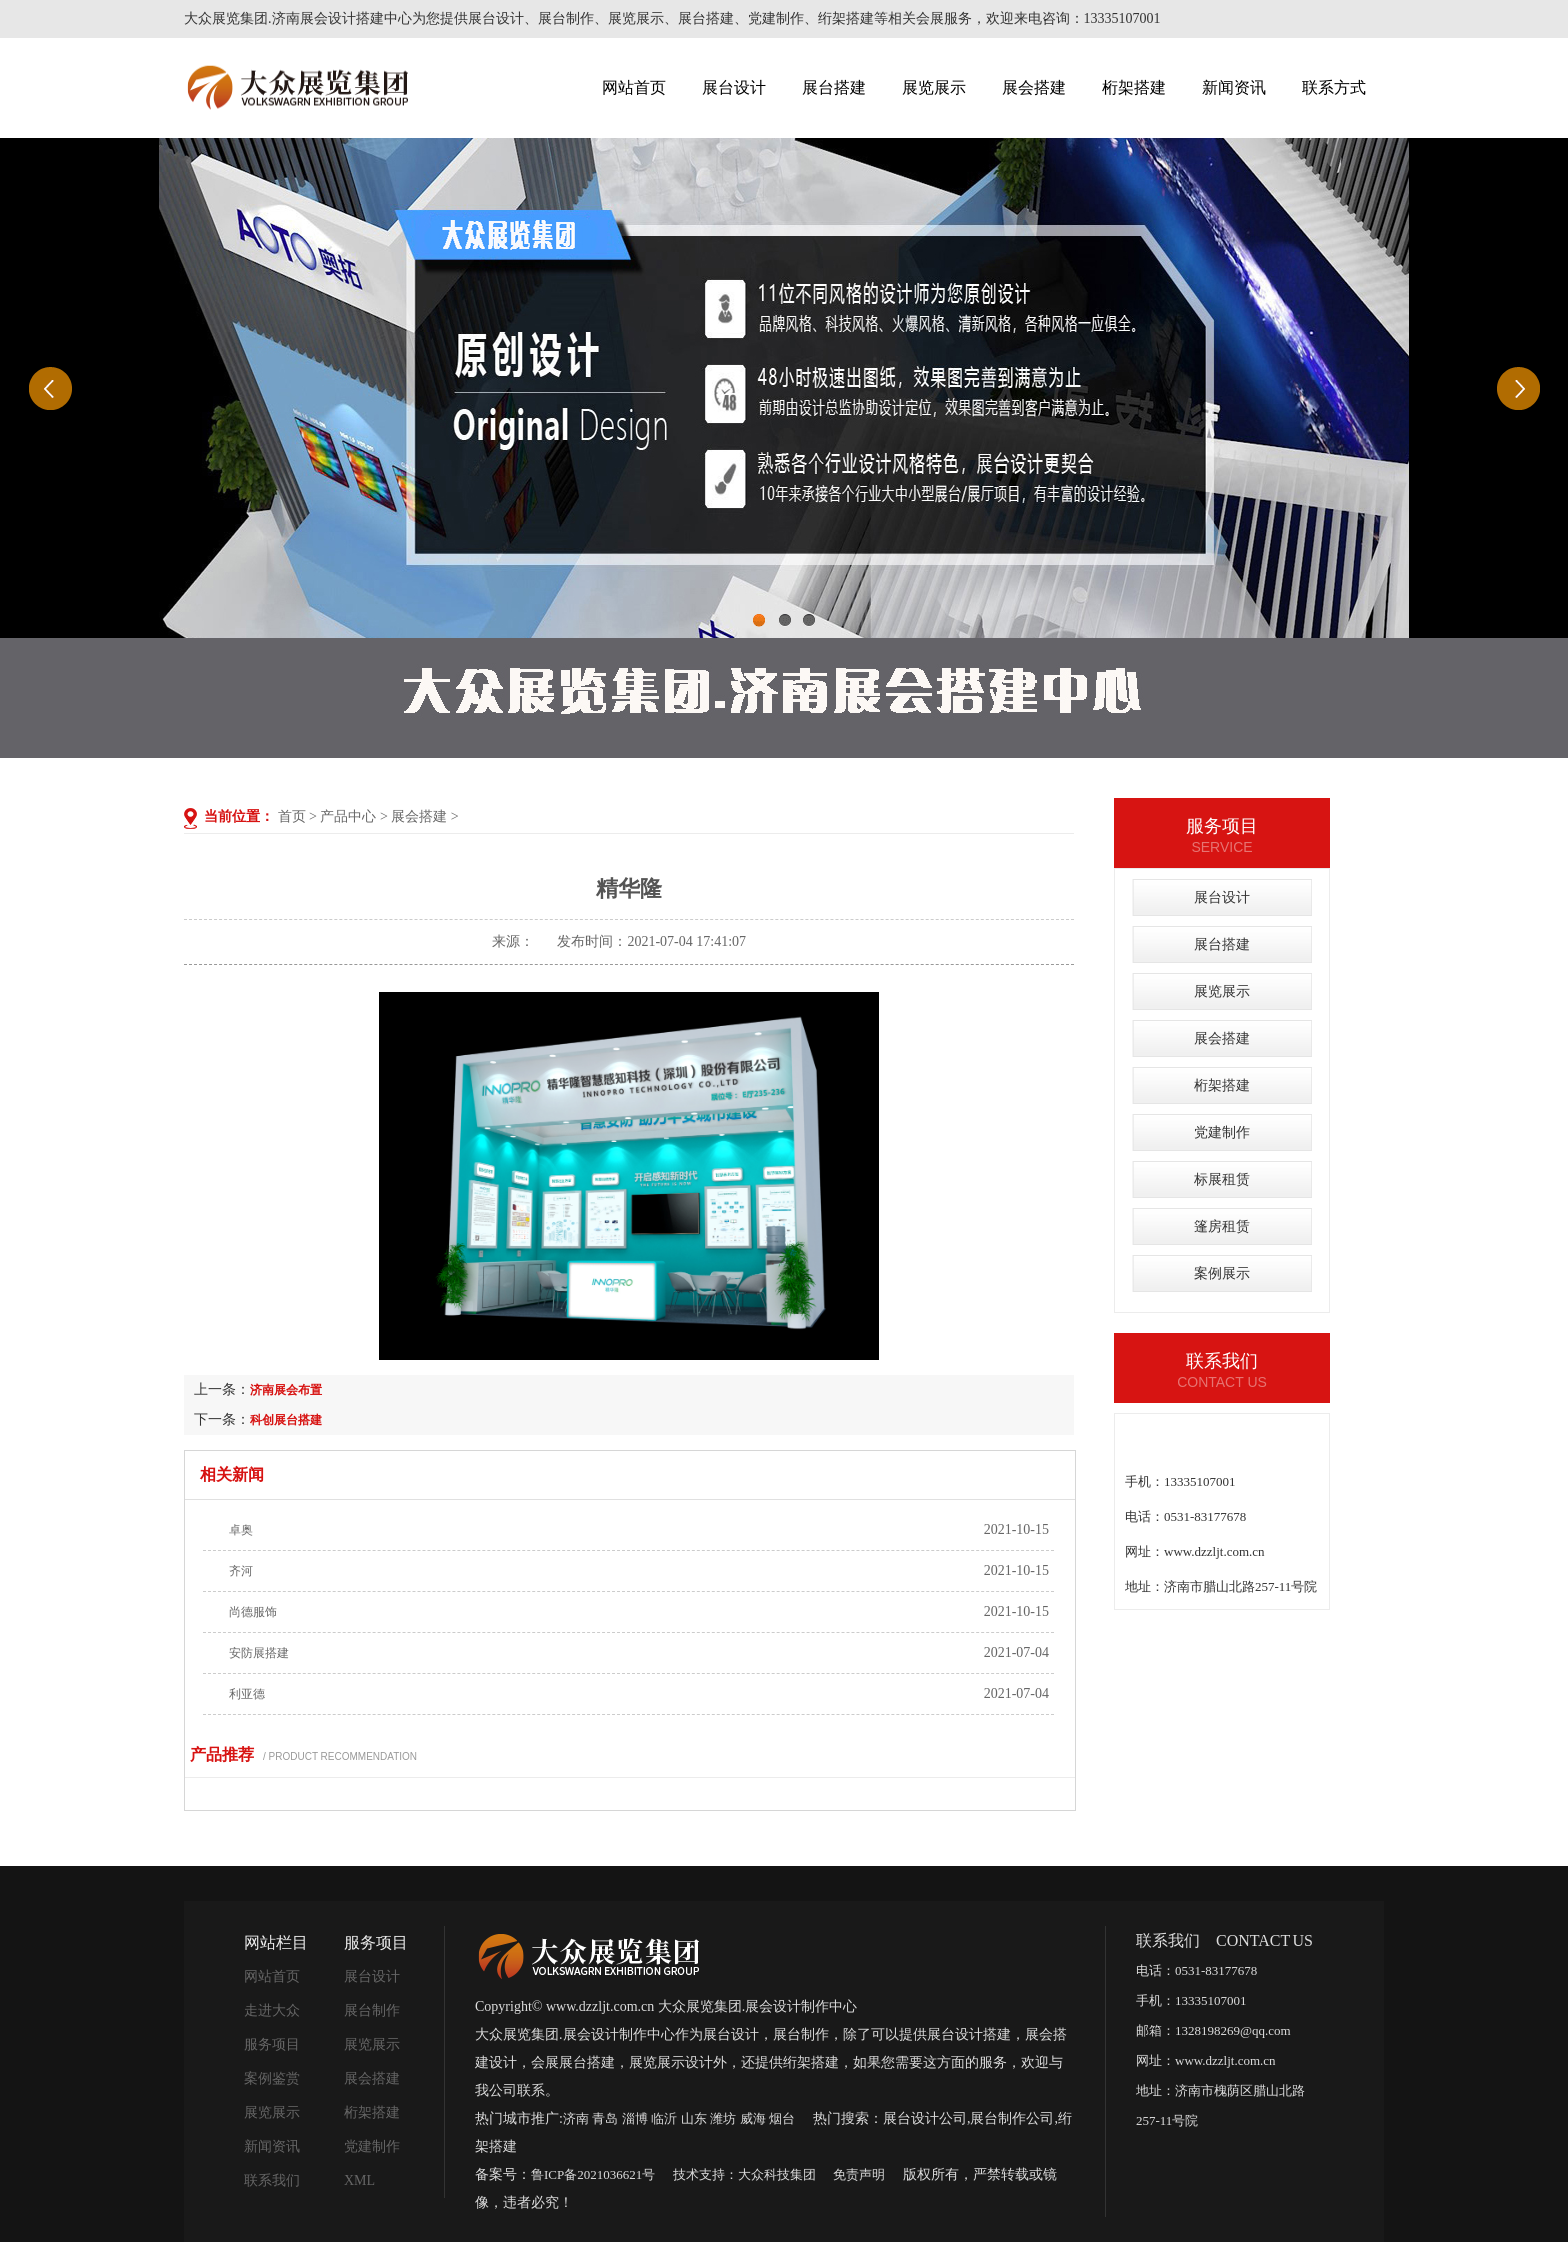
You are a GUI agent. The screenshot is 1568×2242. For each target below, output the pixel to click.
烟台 (782, 2118)
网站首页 (634, 87)
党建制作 (1222, 1132)
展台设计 (734, 87)
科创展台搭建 (286, 1420)
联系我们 (272, 2180)
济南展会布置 (286, 1390)
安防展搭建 (259, 1653)
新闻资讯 (1234, 87)
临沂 (664, 2118)
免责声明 (859, 2174)
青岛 (605, 2118)
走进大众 (272, 2010)
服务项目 (272, 2044)
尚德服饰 (253, 1612)
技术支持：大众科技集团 (744, 2174)
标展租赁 (1222, 1179)
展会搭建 (1034, 87)
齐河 (241, 1571)
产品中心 (348, 816)
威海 (753, 2118)
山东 (694, 2118)
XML (359, 2180)
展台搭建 (834, 87)
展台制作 (372, 2010)
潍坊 (723, 2118)
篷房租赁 (1222, 1226)
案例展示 (1222, 1273)
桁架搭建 (1134, 87)
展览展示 (934, 87)
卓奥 (241, 1530)
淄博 (635, 2118)
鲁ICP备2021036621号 (593, 2174)
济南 (576, 2118)
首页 (292, 816)
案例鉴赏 (272, 2078)
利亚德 (247, 1694)
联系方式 (1334, 87)
